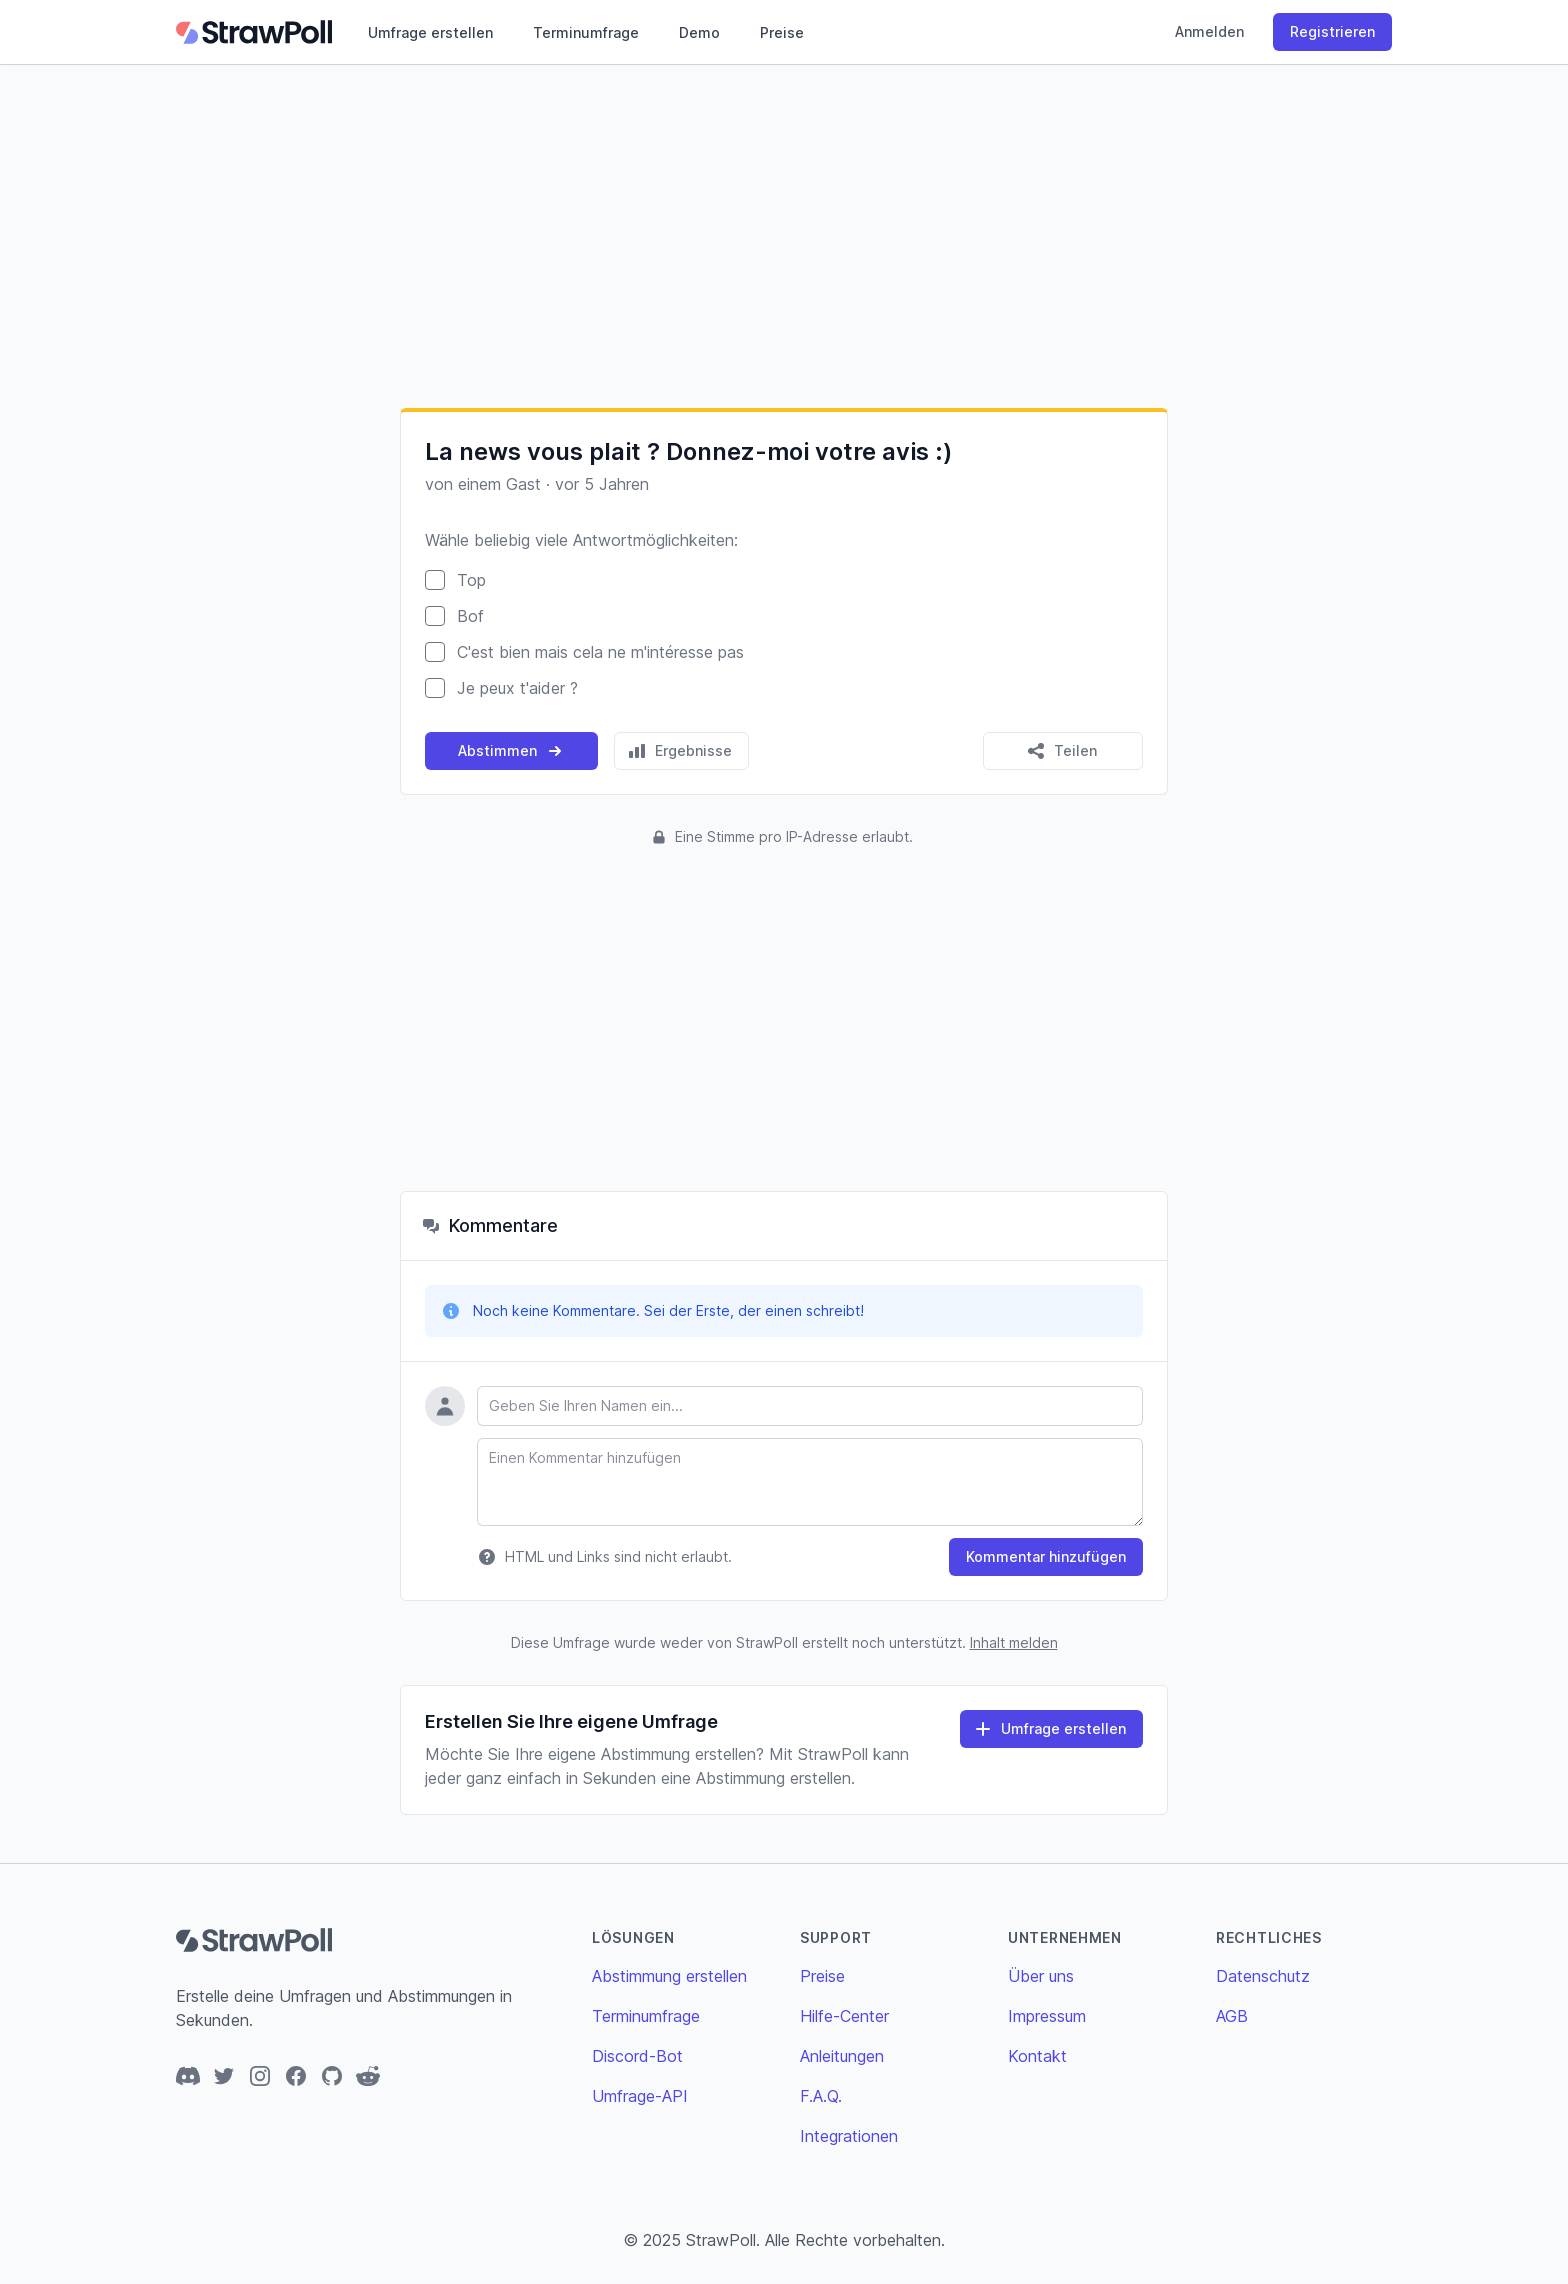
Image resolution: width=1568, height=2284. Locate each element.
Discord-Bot (637, 2056)
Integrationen (849, 2136)
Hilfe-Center (844, 2016)
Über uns (1041, 1976)
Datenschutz (1263, 1976)
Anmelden (1209, 31)
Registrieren (1332, 31)
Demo (699, 32)
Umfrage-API (640, 2096)
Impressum (1047, 2016)
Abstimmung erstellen (669, 1976)
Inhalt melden (1014, 1642)
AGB (1232, 2016)
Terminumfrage (586, 32)
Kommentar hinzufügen (1046, 1556)
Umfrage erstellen (430, 32)
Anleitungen (842, 2056)
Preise (782, 32)
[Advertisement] (784, 236)
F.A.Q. (821, 2096)
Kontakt (1037, 2056)
